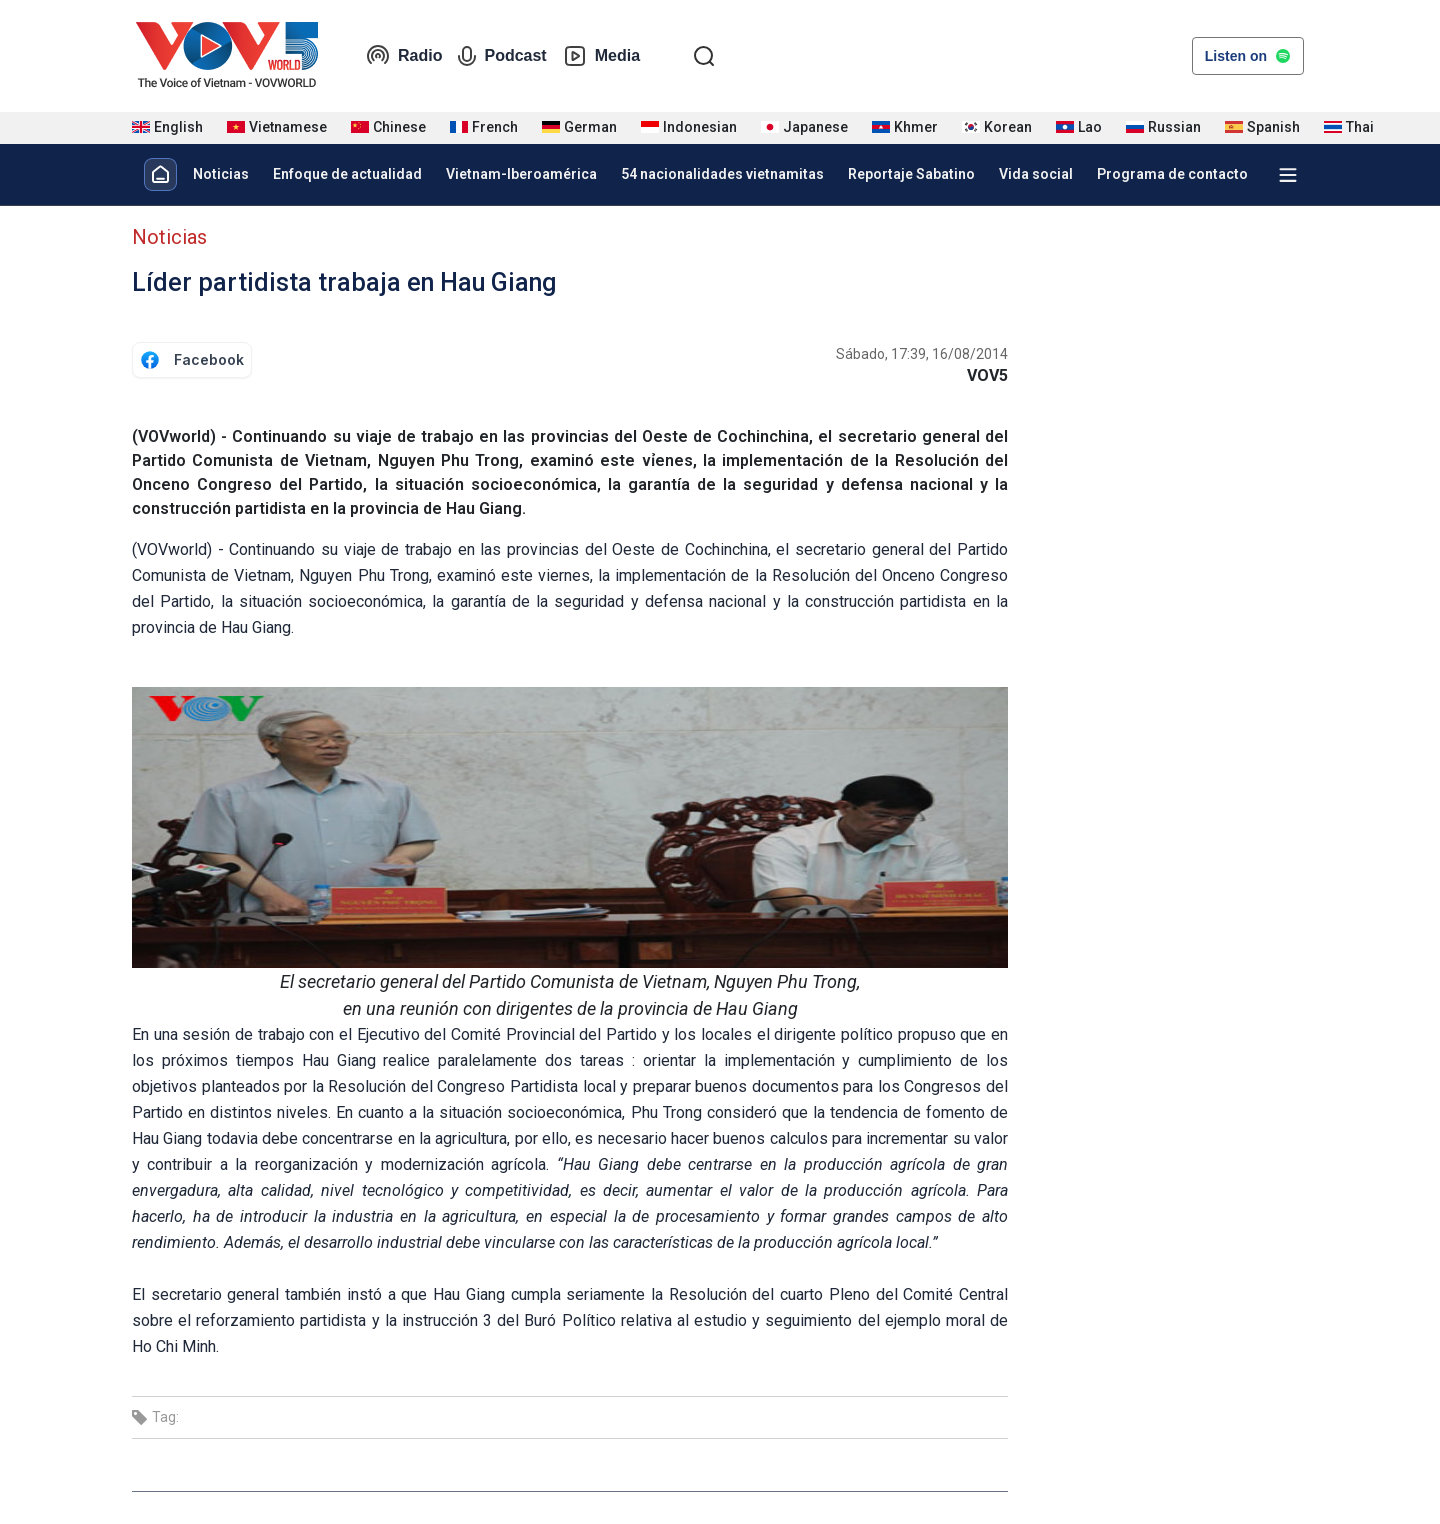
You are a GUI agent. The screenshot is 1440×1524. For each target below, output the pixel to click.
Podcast (502, 56)
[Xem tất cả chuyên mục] (1288, 175)
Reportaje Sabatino (911, 174)
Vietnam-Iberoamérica (521, 174)
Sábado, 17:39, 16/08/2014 (922, 354)
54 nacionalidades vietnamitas (722, 174)
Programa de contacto (1172, 174)
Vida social (1036, 174)
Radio (404, 56)
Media (601, 56)
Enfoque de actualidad (347, 174)
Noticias (221, 174)
